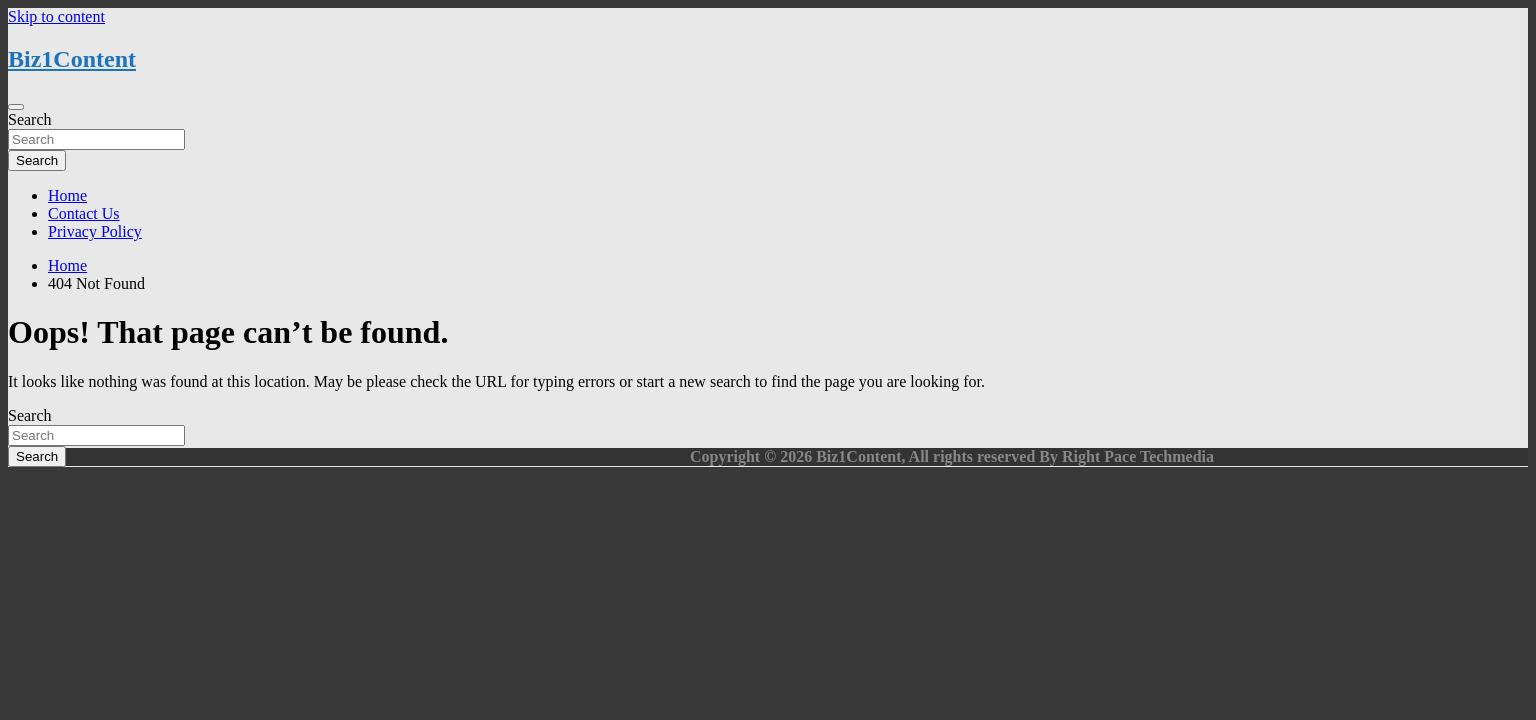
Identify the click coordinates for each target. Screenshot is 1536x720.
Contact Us (84, 213)
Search (30, 119)
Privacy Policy (95, 231)
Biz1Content (72, 59)
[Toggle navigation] (16, 107)
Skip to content (56, 16)
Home (67, 195)
